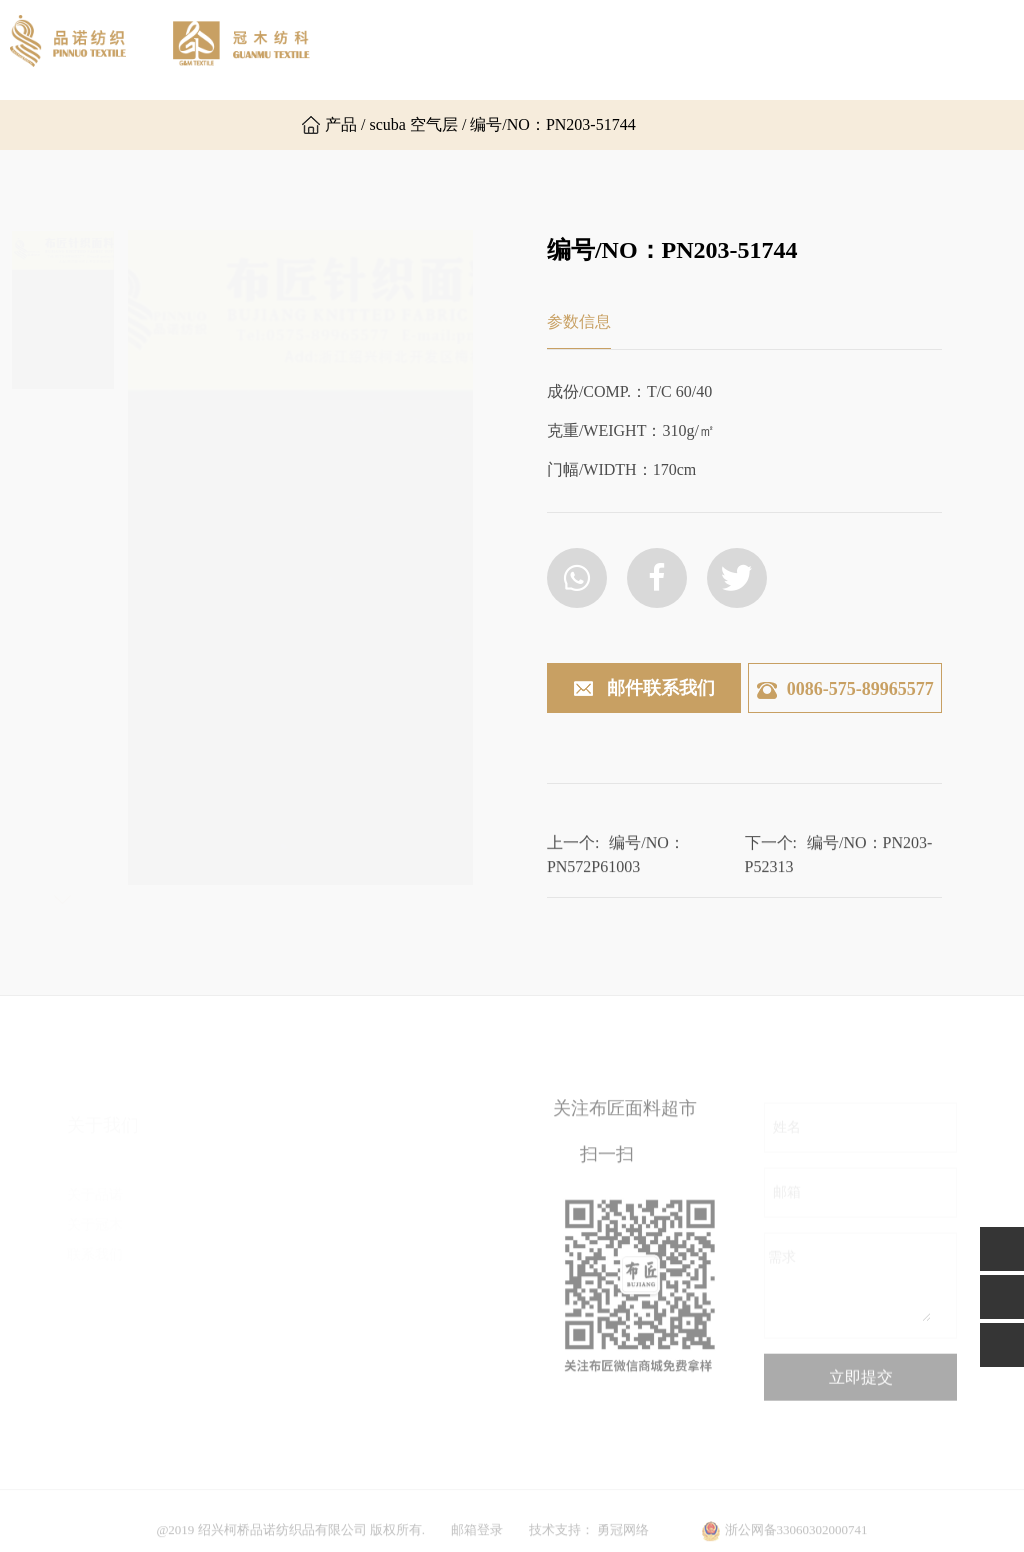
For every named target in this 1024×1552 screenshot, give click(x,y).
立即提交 (861, 1388)
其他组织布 (257, 1366)
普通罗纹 (250, 1426)
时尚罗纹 (385, 1246)
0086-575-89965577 (845, 689)
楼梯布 (243, 1336)
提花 (371, 1216)
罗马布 (243, 1276)
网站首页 (377, 49)
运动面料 (385, 1336)
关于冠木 (605, 49)
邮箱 (787, 1203)
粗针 (371, 1186)
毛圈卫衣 (250, 1396)
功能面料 (385, 1306)
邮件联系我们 (643, 689)
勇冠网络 (623, 1542)
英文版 (221, 125)
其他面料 (385, 1366)
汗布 (236, 1186)
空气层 (243, 1306)
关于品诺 (491, 49)
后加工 (378, 1276)
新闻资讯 (833, 49)
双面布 (243, 1216)
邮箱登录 (477, 1542)
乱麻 (236, 1246)
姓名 (787, 1138)
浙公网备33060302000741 (796, 1542)
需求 (782, 1268)
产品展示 (719, 49)
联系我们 (104, 124)
